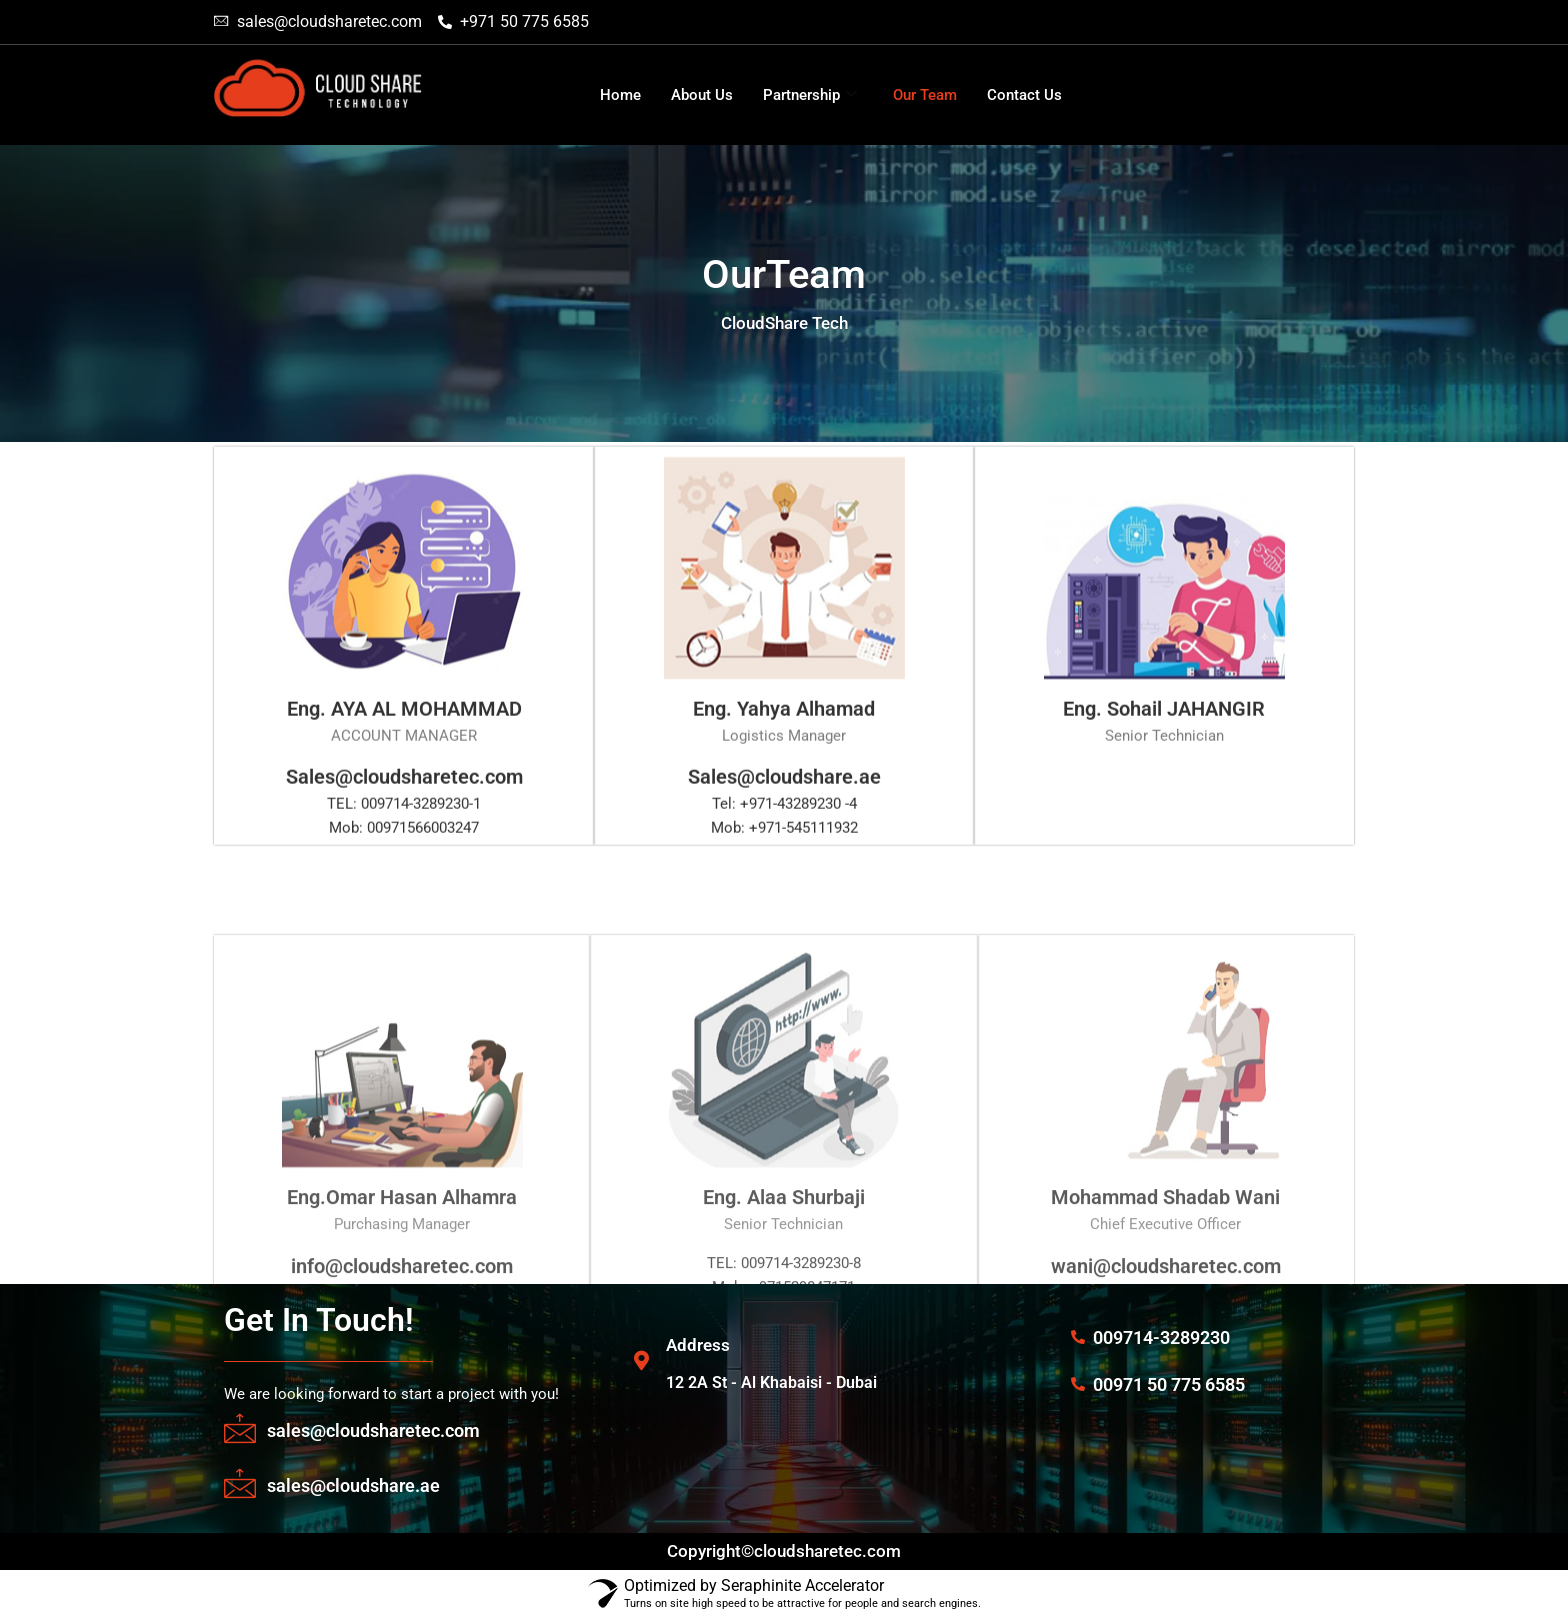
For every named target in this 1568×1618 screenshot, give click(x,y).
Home (620, 95)
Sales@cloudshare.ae (784, 818)
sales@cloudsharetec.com (373, 1430)
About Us (702, 95)
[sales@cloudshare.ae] (240, 1483)
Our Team (925, 95)
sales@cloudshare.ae (353, 1485)
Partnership (810, 95)
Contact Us (1024, 95)
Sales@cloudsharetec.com (404, 818)
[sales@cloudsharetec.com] (240, 1428)
